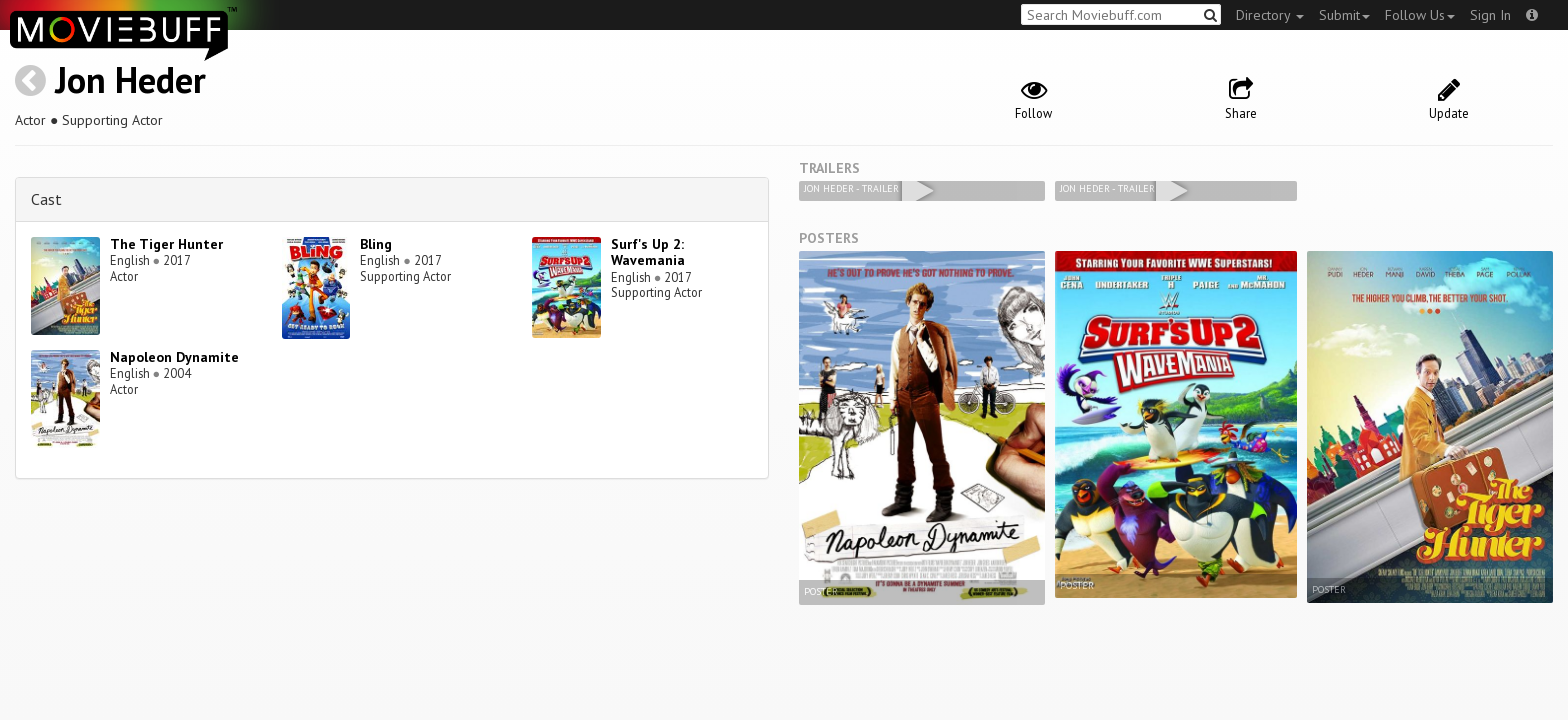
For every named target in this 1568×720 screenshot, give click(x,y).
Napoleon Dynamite (174, 357)
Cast (46, 199)
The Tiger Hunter (166, 244)
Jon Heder (130, 79)
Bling (376, 244)
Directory (1270, 15)
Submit (1344, 15)
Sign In (1490, 15)
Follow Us (1420, 15)
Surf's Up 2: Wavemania (648, 252)
